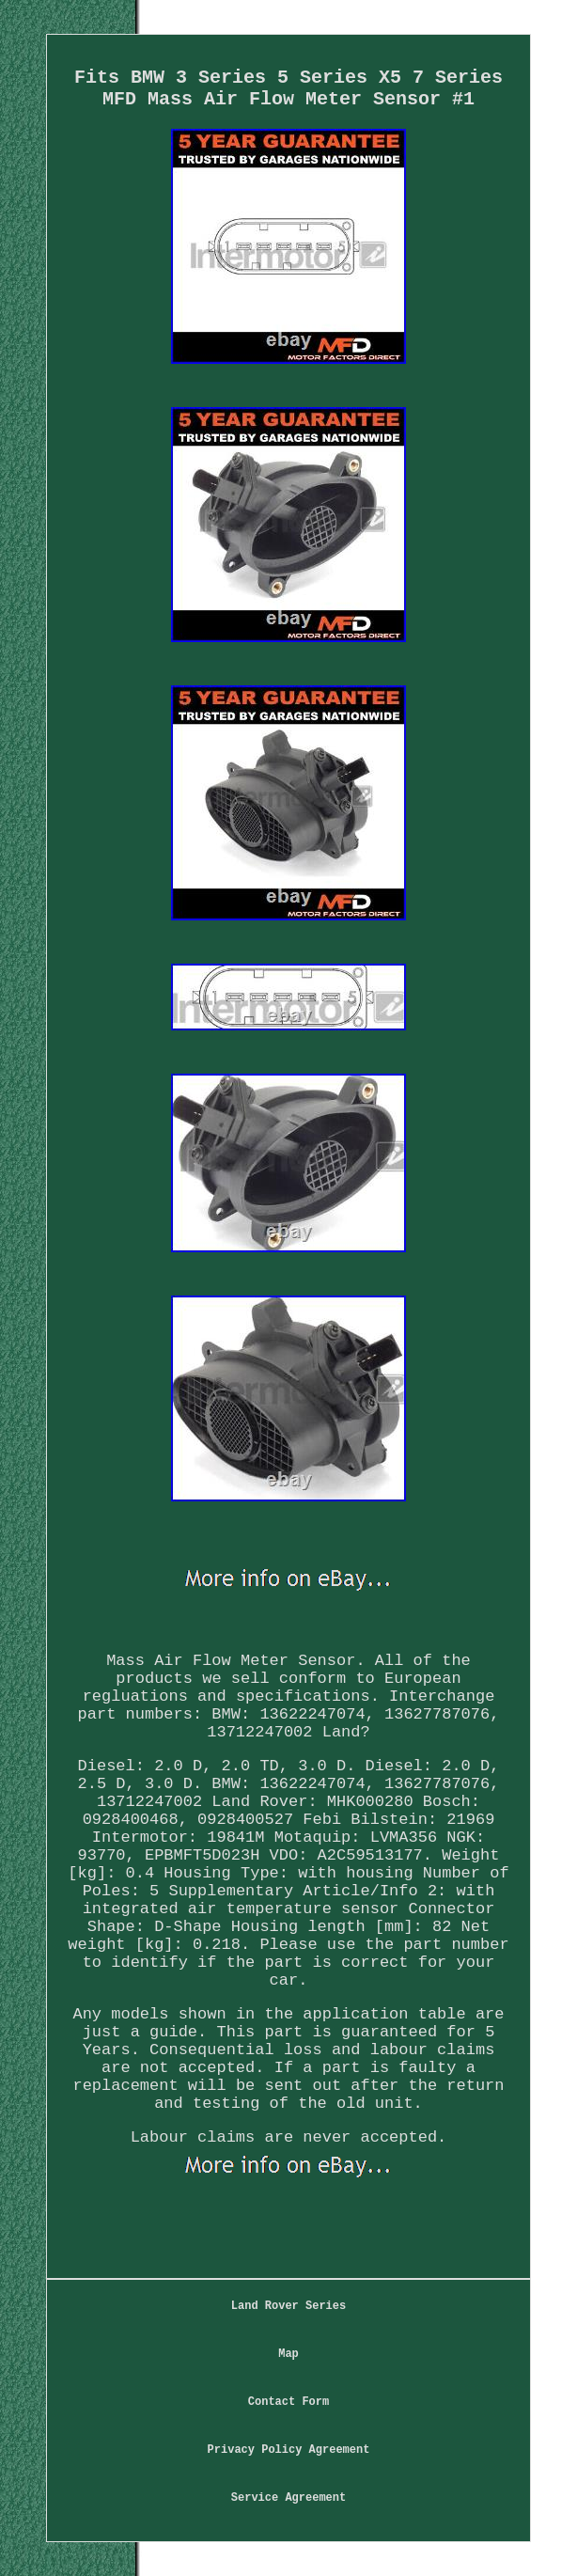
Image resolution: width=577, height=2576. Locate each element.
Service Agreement (288, 2498)
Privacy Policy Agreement (289, 2450)
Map (288, 2354)
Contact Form (288, 2402)
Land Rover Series (288, 2306)
